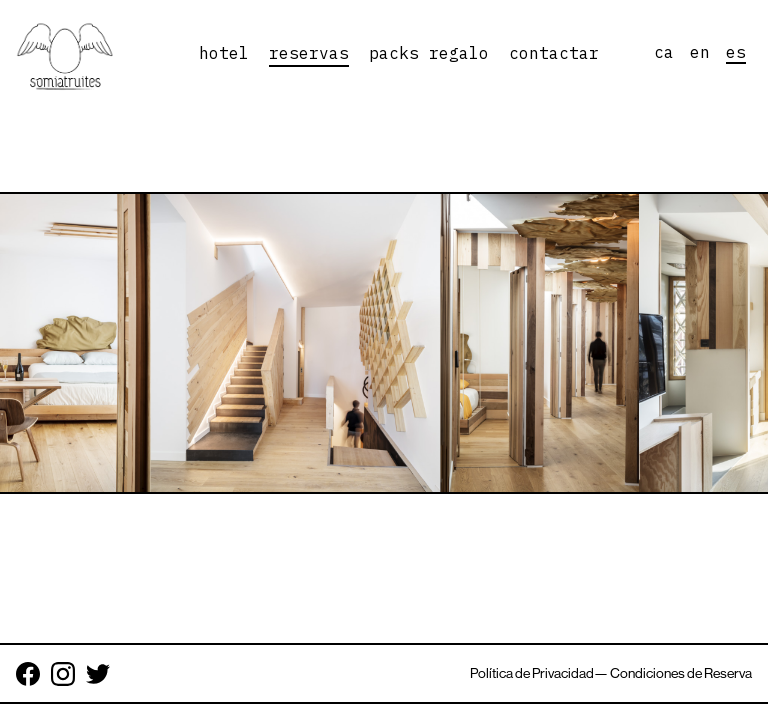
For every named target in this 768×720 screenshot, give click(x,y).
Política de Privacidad (532, 673)
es (736, 52)
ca (664, 52)
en (700, 52)
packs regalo (429, 53)
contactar (554, 53)
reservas (309, 53)
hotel (224, 53)
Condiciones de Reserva (681, 673)
